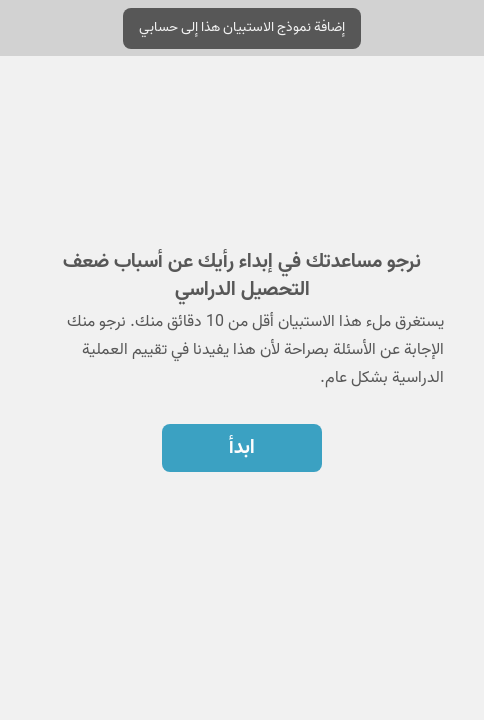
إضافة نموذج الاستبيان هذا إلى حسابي (242, 27)
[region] (242, 288)
